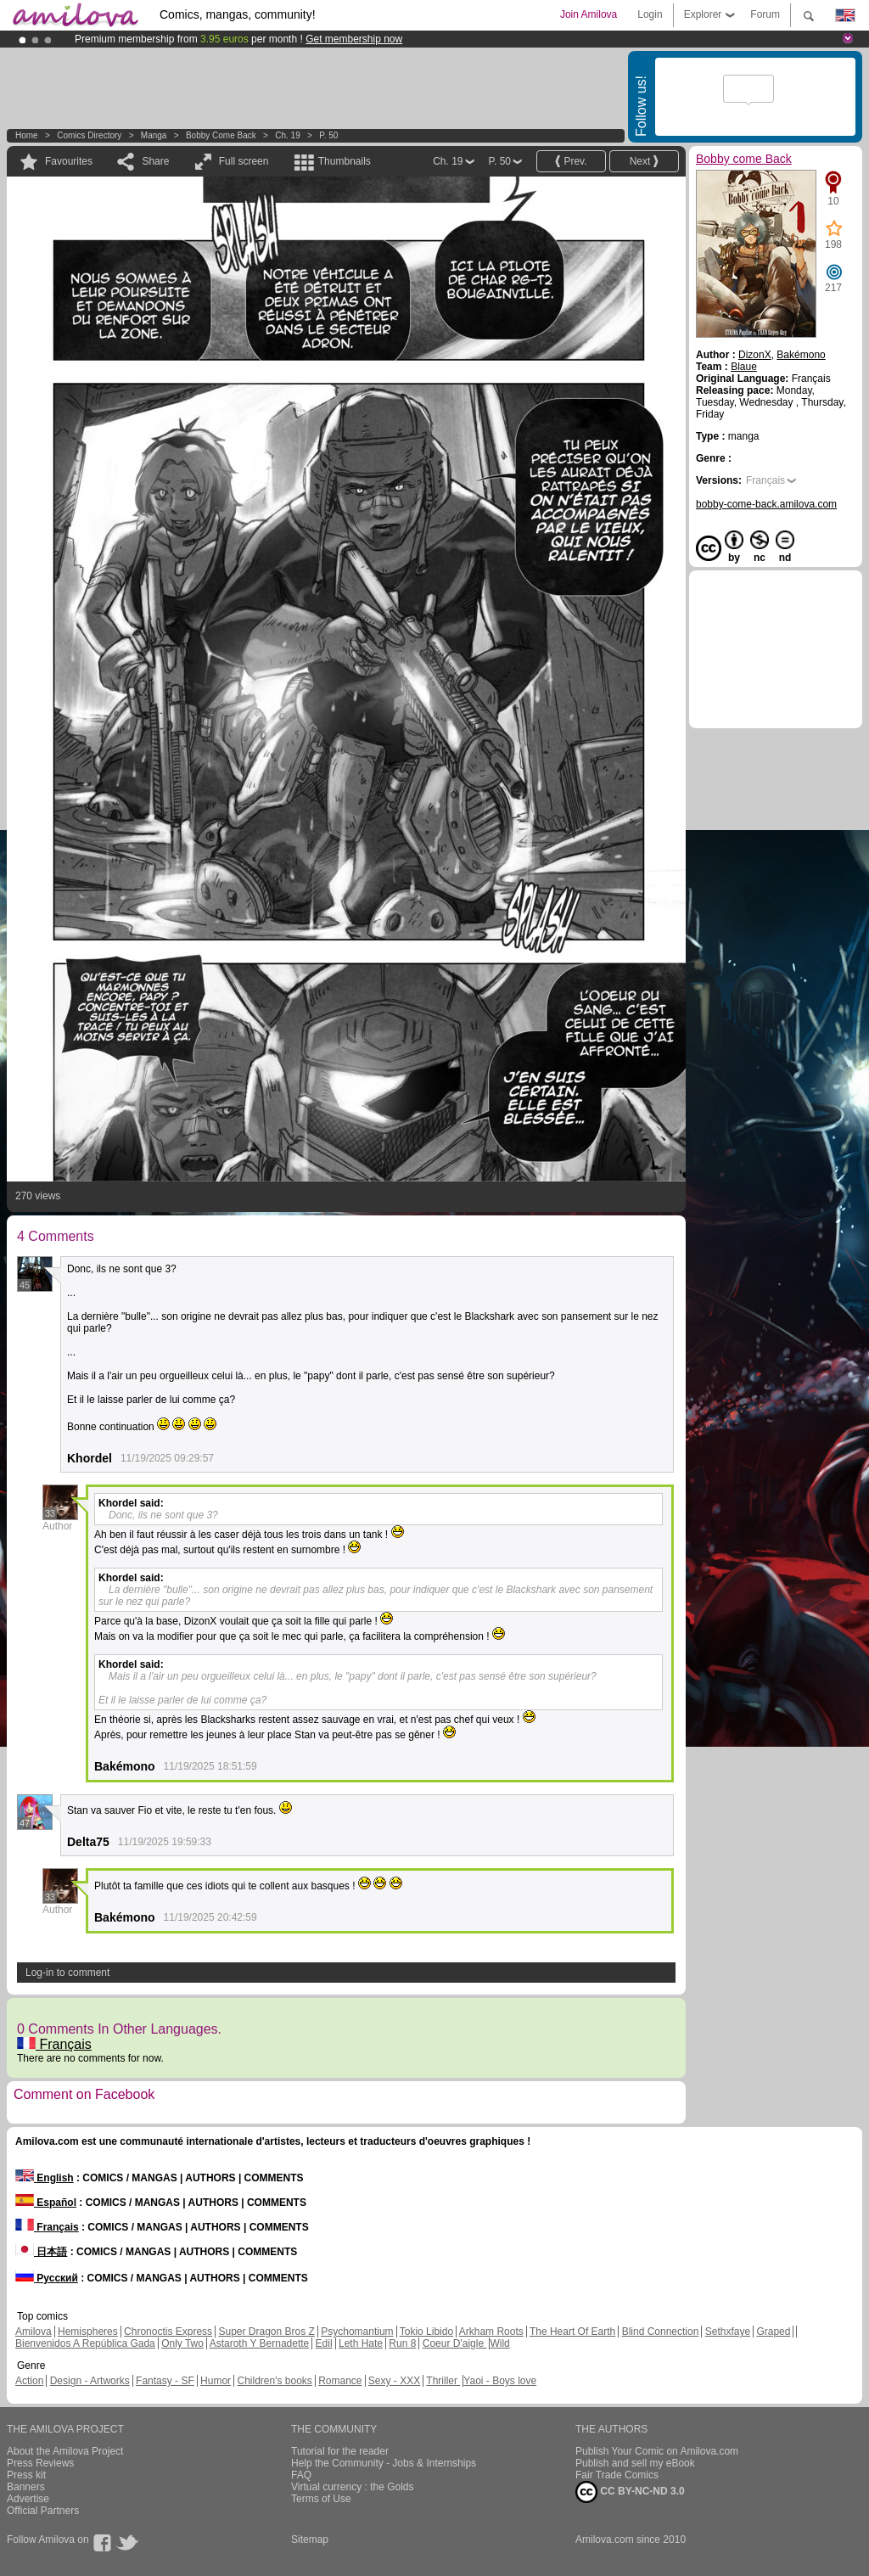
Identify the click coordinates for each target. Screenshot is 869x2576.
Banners (26, 2487)
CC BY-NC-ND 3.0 (630, 2492)
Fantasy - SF (165, 2381)
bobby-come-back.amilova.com (766, 504)
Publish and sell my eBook (635, 2463)
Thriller (443, 2381)
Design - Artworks (90, 2381)
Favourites (69, 161)
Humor (215, 2381)
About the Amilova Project (65, 2451)
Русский (46, 2278)
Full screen (244, 161)
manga (154, 135)
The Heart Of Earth (572, 2331)
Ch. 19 (287, 135)
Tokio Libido (426, 2331)
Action (29, 2381)
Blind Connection (660, 2331)
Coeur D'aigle (455, 2343)
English (44, 2178)
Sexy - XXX (394, 2381)
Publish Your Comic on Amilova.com (656, 2451)
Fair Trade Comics (617, 2475)
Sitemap (309, 2539)
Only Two (182, 2343)
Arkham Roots (491, 2331)
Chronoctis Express (168, 2331)
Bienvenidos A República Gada (85, 2343)
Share (155, 161)
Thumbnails (344, 161)
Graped (773, 2331)
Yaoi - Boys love (499, 2381)
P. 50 (328, 135)
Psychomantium (357, 2331)
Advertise (28, 2499)
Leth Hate (361, 2343)
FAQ (301, 2475)
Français (54, 2044)
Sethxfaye (727, 2331)
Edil (324, 2343)
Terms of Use (321, 2499)
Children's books (274, 2381)
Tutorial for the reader (340, 2451)
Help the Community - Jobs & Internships (383, 2463)
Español (45, 2202)
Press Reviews (40, 2463)
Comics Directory (89, 135)
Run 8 (402, 2343)
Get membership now (354, 39)
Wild (499, 2343)
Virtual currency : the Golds (352, 2487)
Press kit (26, 2475)
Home (26, 135)
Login (649, 14)
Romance (340, 2381)
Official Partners (43, 2511)
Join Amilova (588, 14)
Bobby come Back (221, 135)
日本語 (41, 2252)
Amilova (33, 2331)
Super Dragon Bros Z (266, 2331)
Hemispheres (88, 2331)
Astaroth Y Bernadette (260, 2343)
